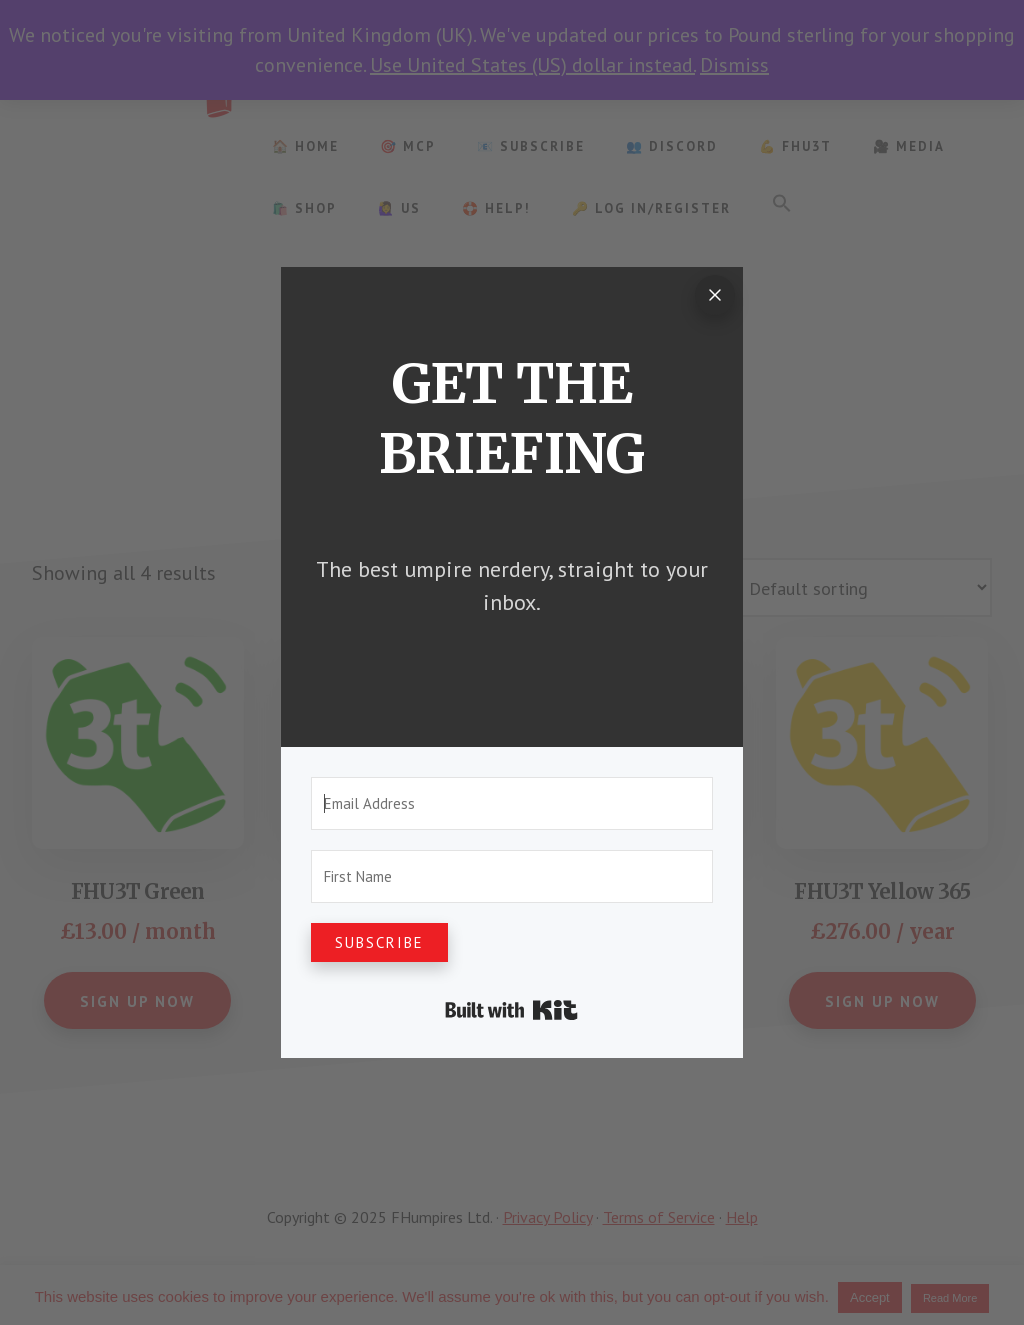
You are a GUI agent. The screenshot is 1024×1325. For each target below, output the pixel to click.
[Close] (715, 295)
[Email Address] (512, 803)
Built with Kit (511, 1010)
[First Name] (512, 876)
